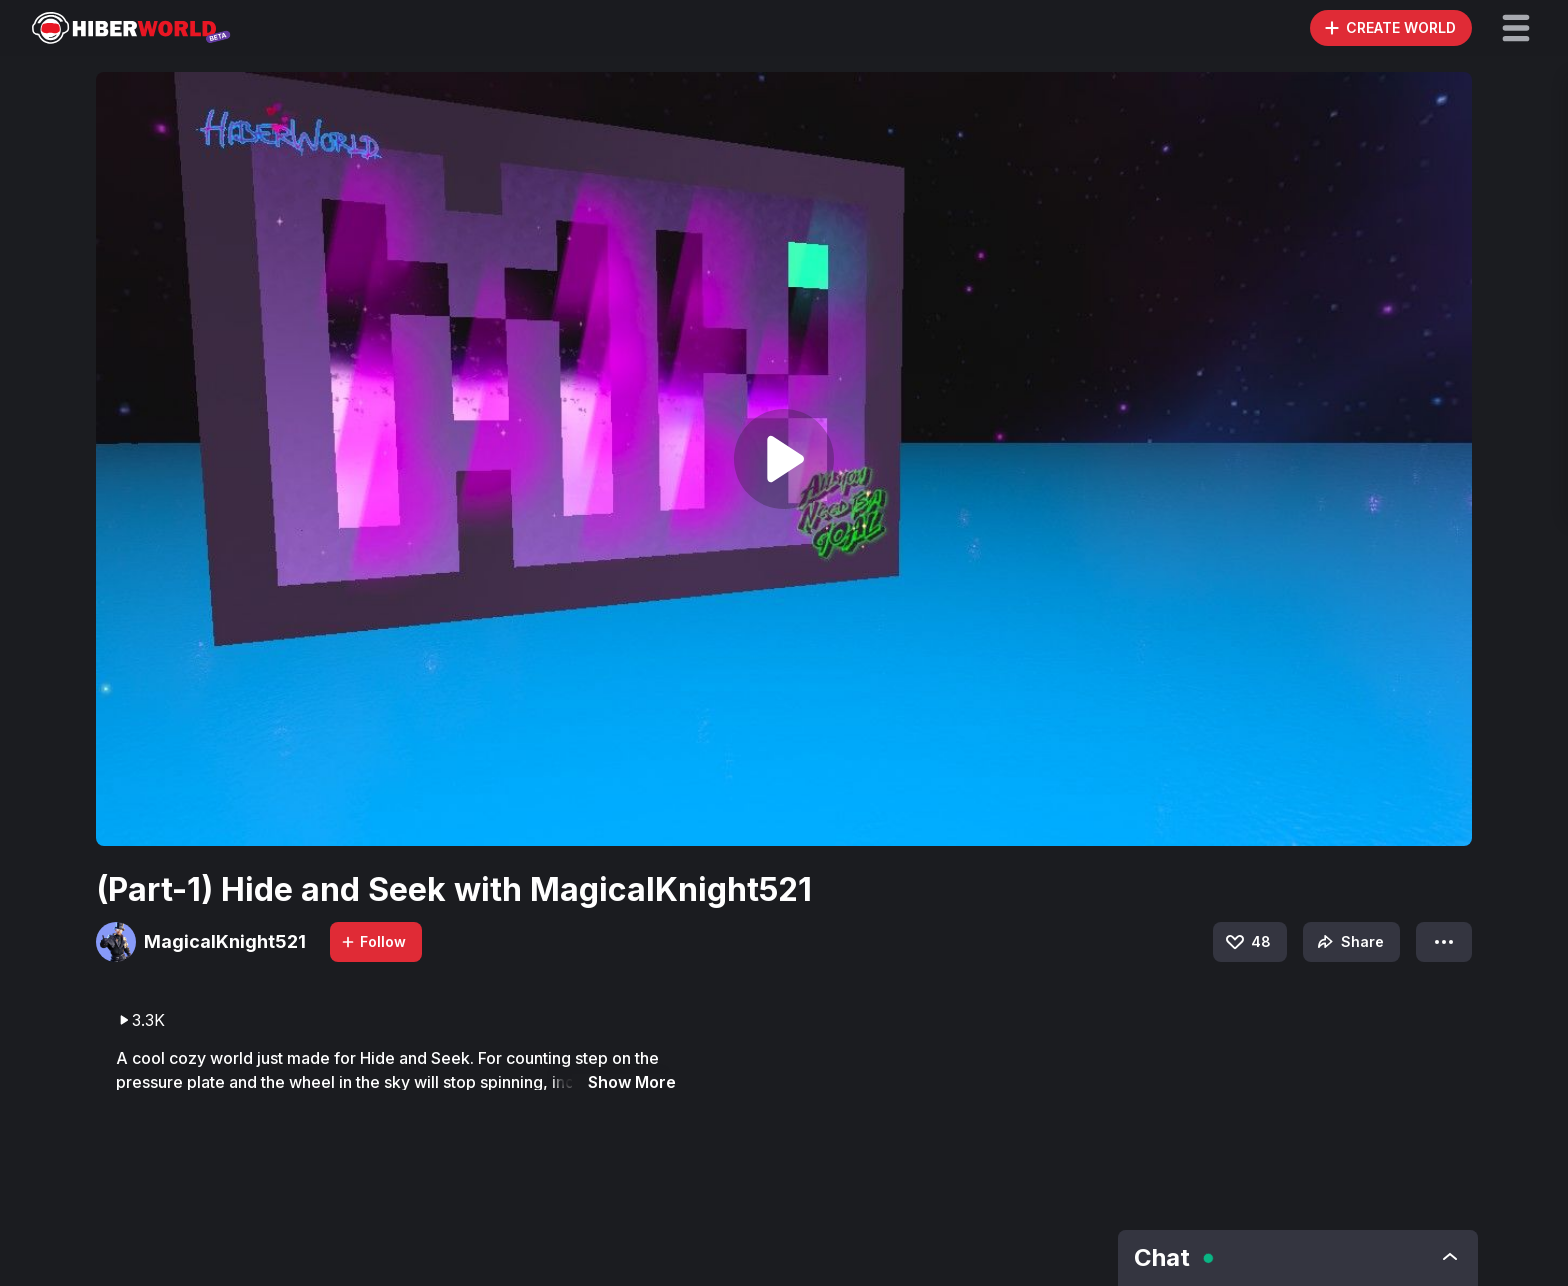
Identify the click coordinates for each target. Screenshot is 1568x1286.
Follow (373, 941)
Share (1348, 942)
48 (1247, 942)
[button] (1516, 28)
